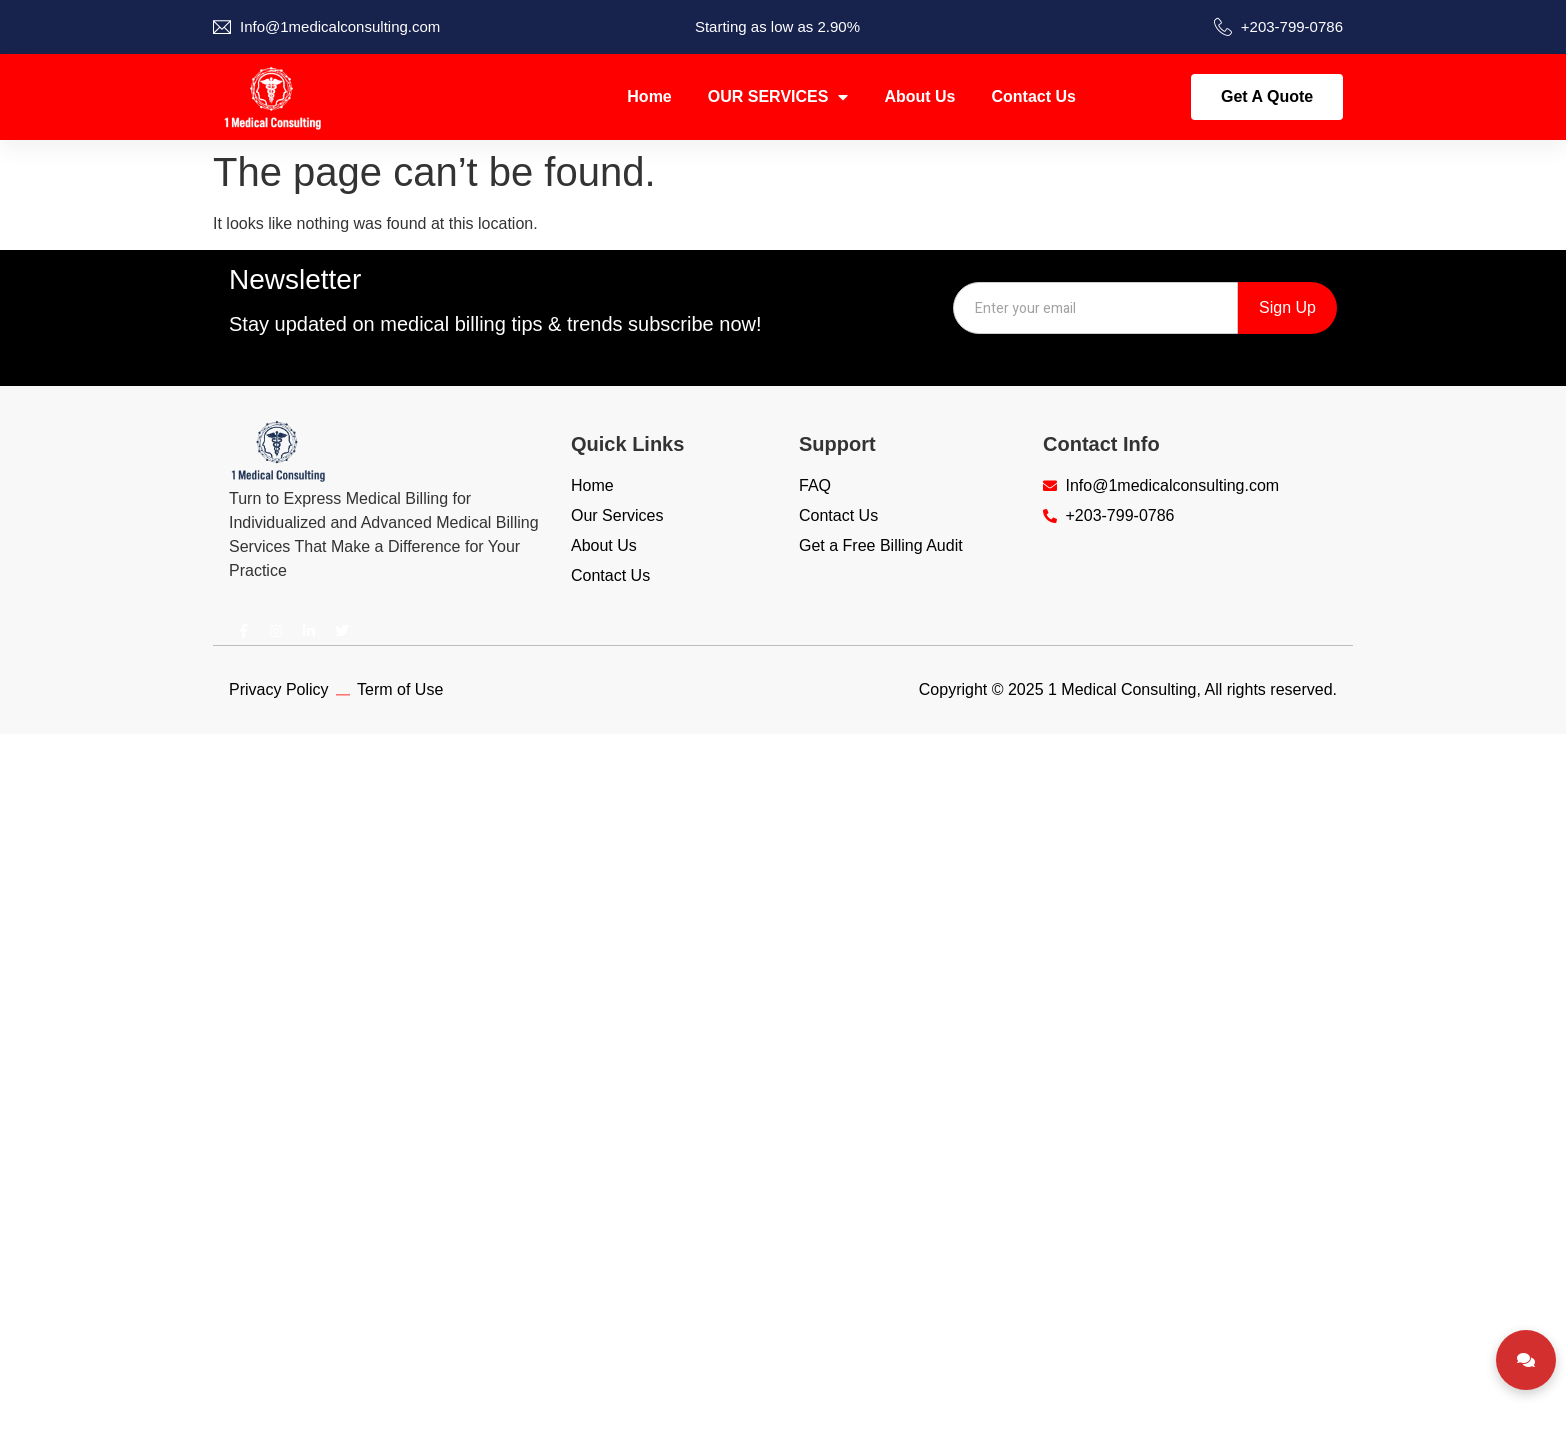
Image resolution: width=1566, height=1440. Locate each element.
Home (649, 96)
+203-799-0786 (1292, 26)
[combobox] (1095, 308)
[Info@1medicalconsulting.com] (222, 27)
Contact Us (1034, 96)
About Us (919, 96)
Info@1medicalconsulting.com (340, 26)
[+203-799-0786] (1223, 27)
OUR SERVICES (778, 97)
